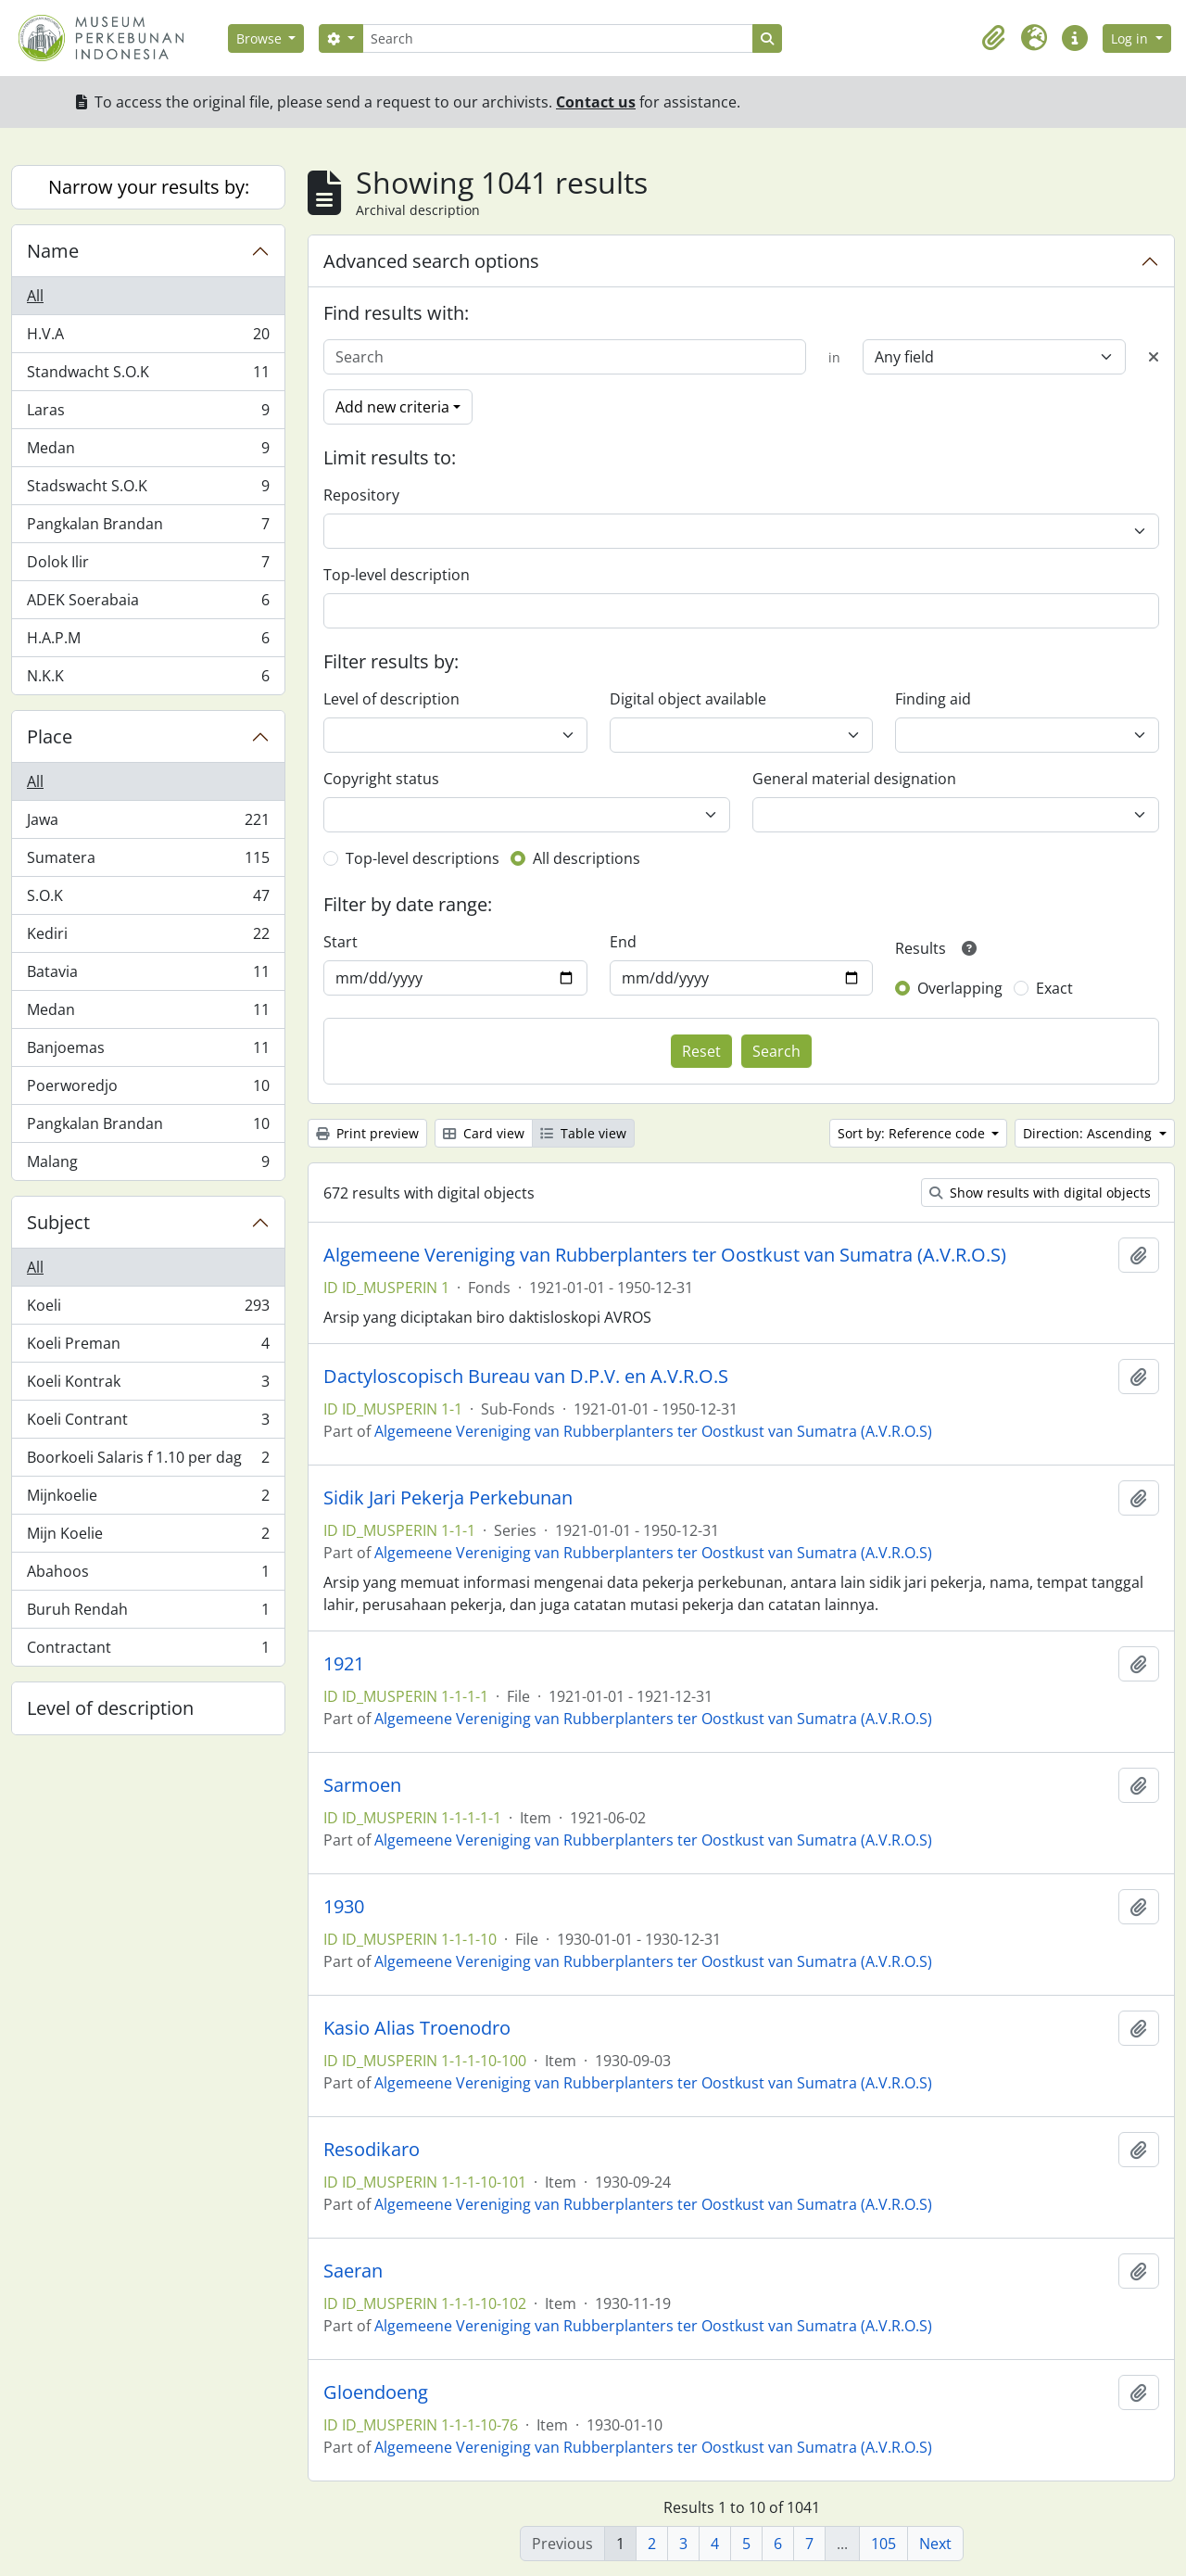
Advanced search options (431, 260)
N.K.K (148, 679)
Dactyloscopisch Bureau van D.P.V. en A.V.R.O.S (525, 1376)
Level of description (110, 1707)
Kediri (148, 937)
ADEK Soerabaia (148, 604)
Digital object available (688, 699)
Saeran (353, 2271)
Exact (1054, 988)
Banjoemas (148, 1051)
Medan (148, 452)
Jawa (148, 823)
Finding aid (933, 699)
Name (53, 250)
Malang (148, 1165)
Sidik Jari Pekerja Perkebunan (448, 1498)
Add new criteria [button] (392, 407)
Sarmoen (362, 1785)
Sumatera (148, 861)
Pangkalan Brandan (148, 528)
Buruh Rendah (148, 1613)
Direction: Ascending (1089, 1133)
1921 (343, 1664)
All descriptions (586, 858)
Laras (148, 414)
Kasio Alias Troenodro (417, 2028)
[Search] (557, 38)
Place (49, 736)
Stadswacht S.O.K (148, 490)
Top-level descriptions (422, 858)
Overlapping (960, 988)
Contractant (148, 1651)
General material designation (854, 778)
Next (935, 2543)
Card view (483, 1133)
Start (340, 942)
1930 (343, 1907)
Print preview (367, 1133)
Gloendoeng (375, 2392)
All (35, 296)
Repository (361, 495)
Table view (583, 1133)
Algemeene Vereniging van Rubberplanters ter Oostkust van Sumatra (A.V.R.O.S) (664, 1255)
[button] (993, 38)
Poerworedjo (148, 1089)
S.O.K (148, 899)
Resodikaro (371, 2149)
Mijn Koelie (148, 1537)
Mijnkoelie (148, 1499)
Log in (1131, 38)
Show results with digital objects (1040, 1192)
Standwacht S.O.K (148, 376)
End (623, 942)
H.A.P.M (148, 642)
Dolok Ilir (148, 566)
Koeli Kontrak (148, 1385)
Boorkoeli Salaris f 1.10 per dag (148, 1461)
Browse (260, 38)
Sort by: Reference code (913, 1133)
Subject (58, 1222)
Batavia (148, 975)
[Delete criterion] (1153, 357)
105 (883, 2543)
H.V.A (148, 338)
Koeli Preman (148, 1347)
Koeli (148, 1309)
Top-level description (396, 575)
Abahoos (148, 1575)
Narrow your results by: (148, 186)
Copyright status (381, 778)
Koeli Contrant (148, 1423)
